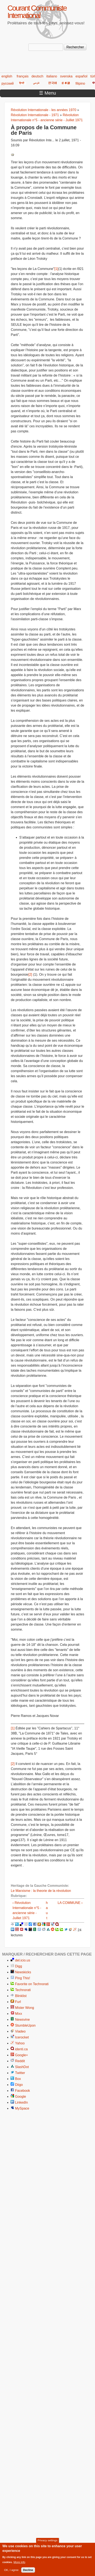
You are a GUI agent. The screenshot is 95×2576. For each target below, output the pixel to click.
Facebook (22, 2090)
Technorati (23, 1990)
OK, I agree (11, 2573)
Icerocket (22, 2037)
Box (18, 2079)
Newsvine (22, 2019)
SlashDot (22, 2067)
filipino (80, 83)
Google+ (21, 2055)
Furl (18, 2002)
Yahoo (20, 2043)
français (22, 76)
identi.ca (21, 2049)
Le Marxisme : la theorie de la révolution (41, 1890)
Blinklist (21, 1996)
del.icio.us (22, 1960)
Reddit (20, 2061)
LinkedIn (21, 2102)
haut (47, 1910)
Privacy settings (47, 2543)
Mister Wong (24, 2007)
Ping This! (22, 1978)
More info (19, 2565)
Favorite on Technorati (32, 1984)
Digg (18, 1966)
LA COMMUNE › (70, 1903)
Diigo (19, 2084)
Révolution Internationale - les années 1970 (43, 110)
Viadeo (20, 2031)
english (6, 76)
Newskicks (23, 1972)
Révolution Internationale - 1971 (35, 115)
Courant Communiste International (36, 11)
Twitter (20, 2073)
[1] (56, 269)
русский (7, 83)
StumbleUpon (25, 2025)
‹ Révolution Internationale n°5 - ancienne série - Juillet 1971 (27, 1910)
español (81, 76)
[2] (30, 974)
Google (20, 2096)
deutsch (37, 76)
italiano (51, 76)
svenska (66, 76)
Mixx (18, 2013)
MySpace (22, 2108)
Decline (28, 2573)
